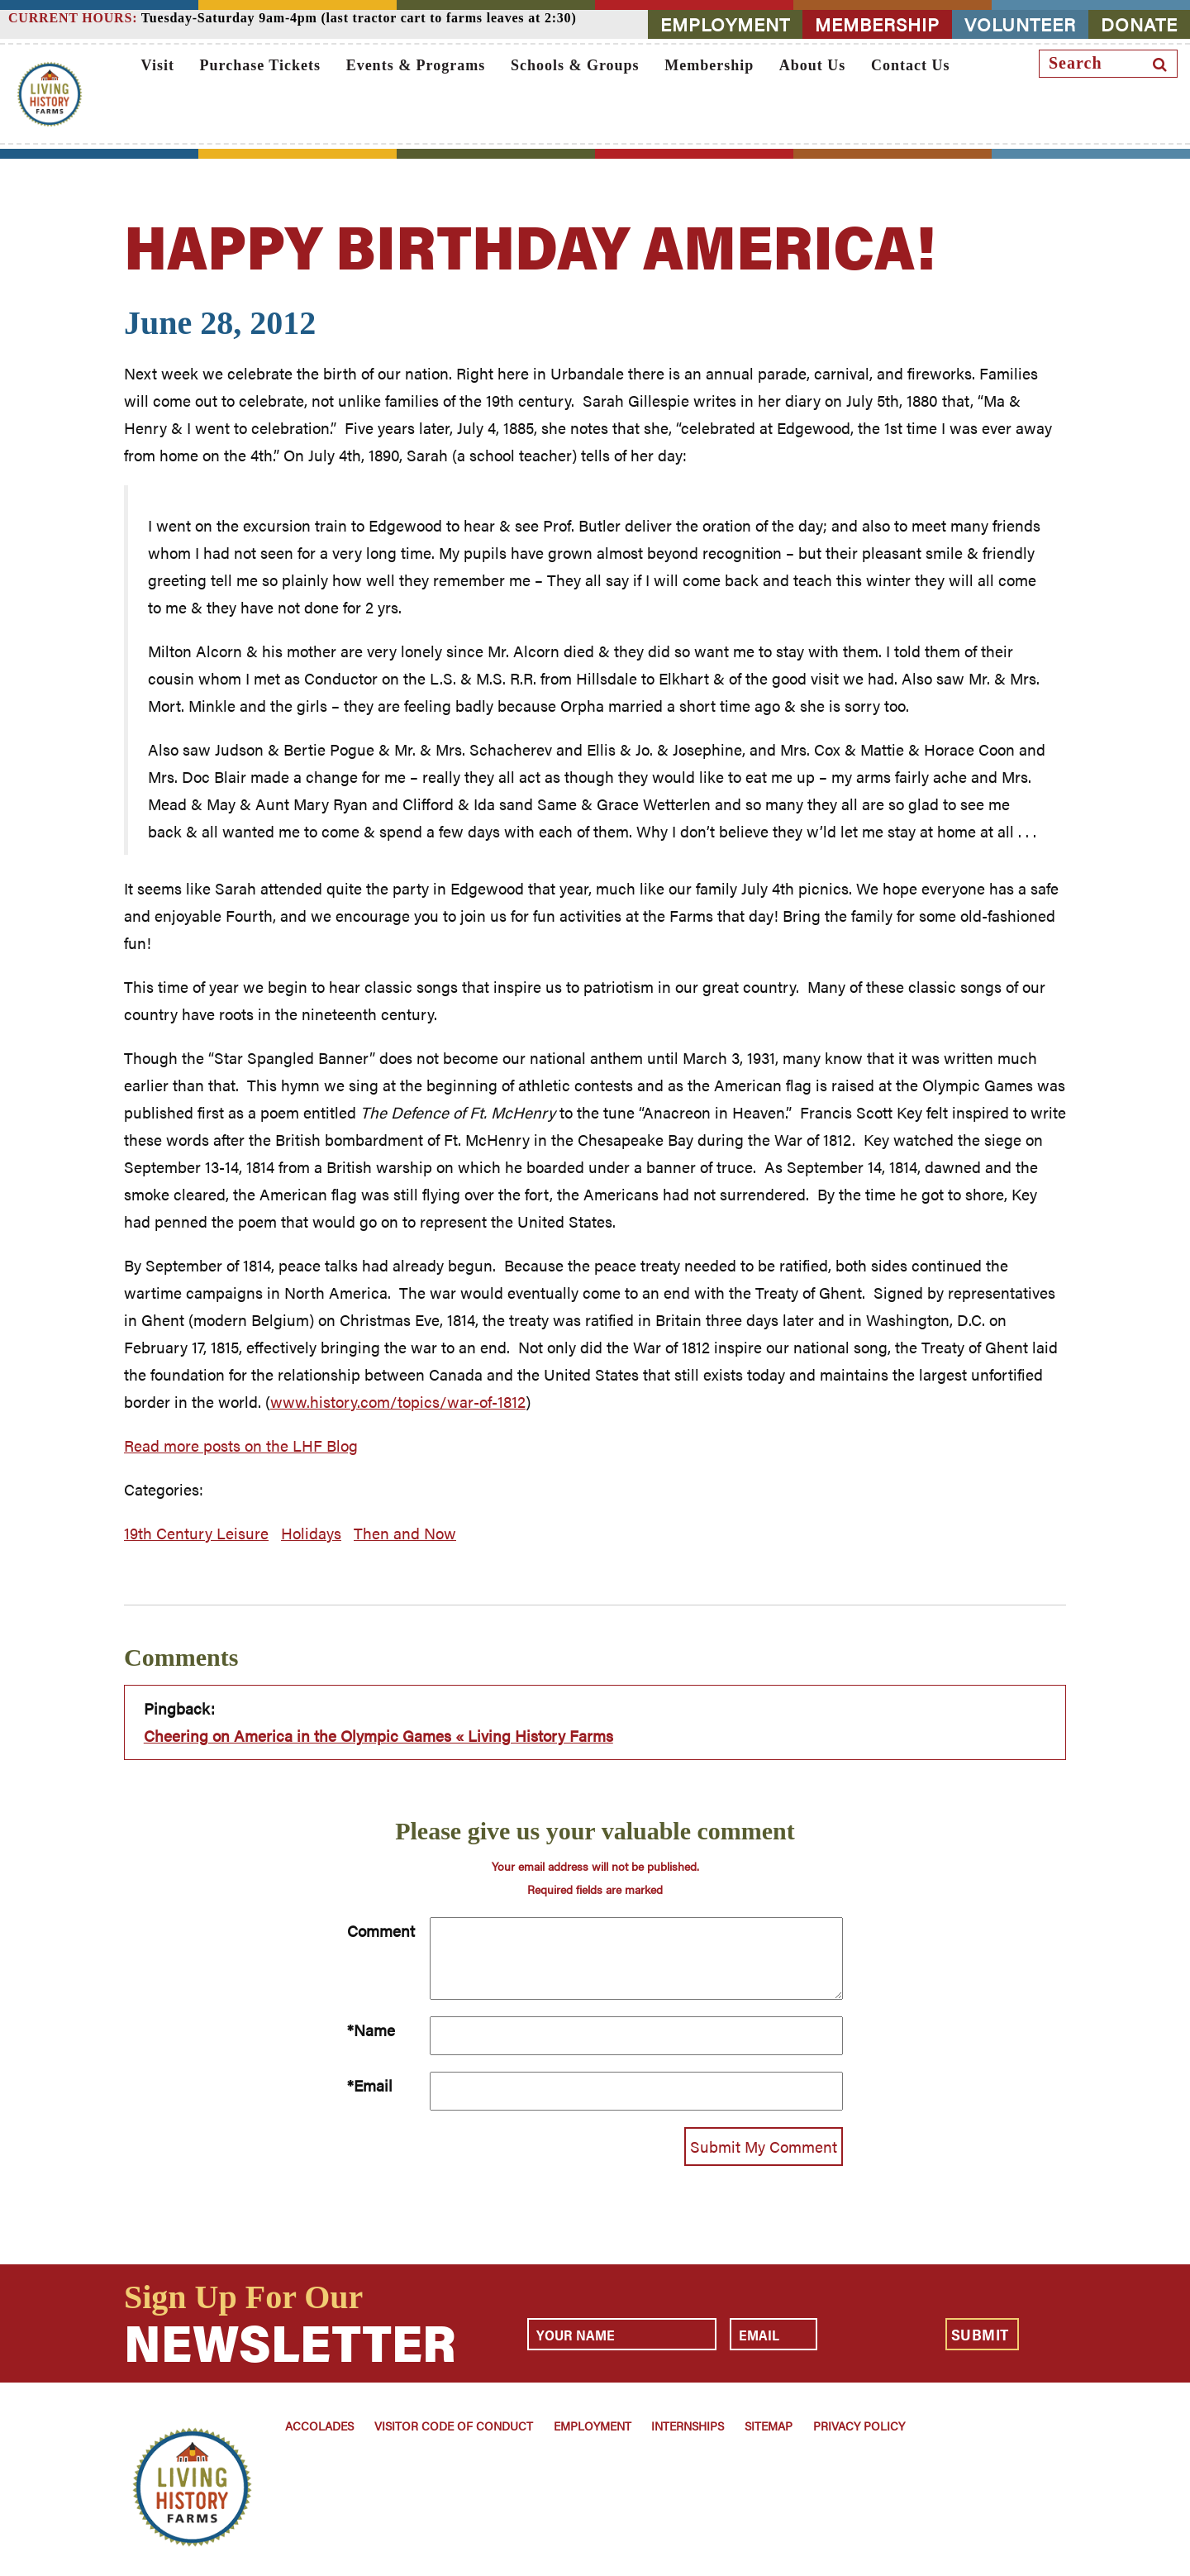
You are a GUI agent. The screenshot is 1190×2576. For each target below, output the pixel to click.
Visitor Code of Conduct (453, 2425)
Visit (157, 65)
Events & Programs (416, 65)
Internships (687, 2425)
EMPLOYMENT (725, 23)
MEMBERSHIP (877, 23)
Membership (709, 65)
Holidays (311, 1533)
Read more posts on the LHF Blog (241, 1445)
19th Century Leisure (196, 1533)
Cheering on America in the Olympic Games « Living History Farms (378, 1735)
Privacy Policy (859, 2425)
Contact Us (910, 65)
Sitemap (769, 2425)
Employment (592, 2425)
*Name (371, 2030)
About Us (812, 65)
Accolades (319, 2425)
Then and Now (405, 1533)
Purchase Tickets (260, 65)
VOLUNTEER (1020, 23)
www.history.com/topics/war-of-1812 (398, 1402)
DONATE (1139, 23)
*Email (370, 2085)
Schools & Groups (575, 65)
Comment (381, 1931)
